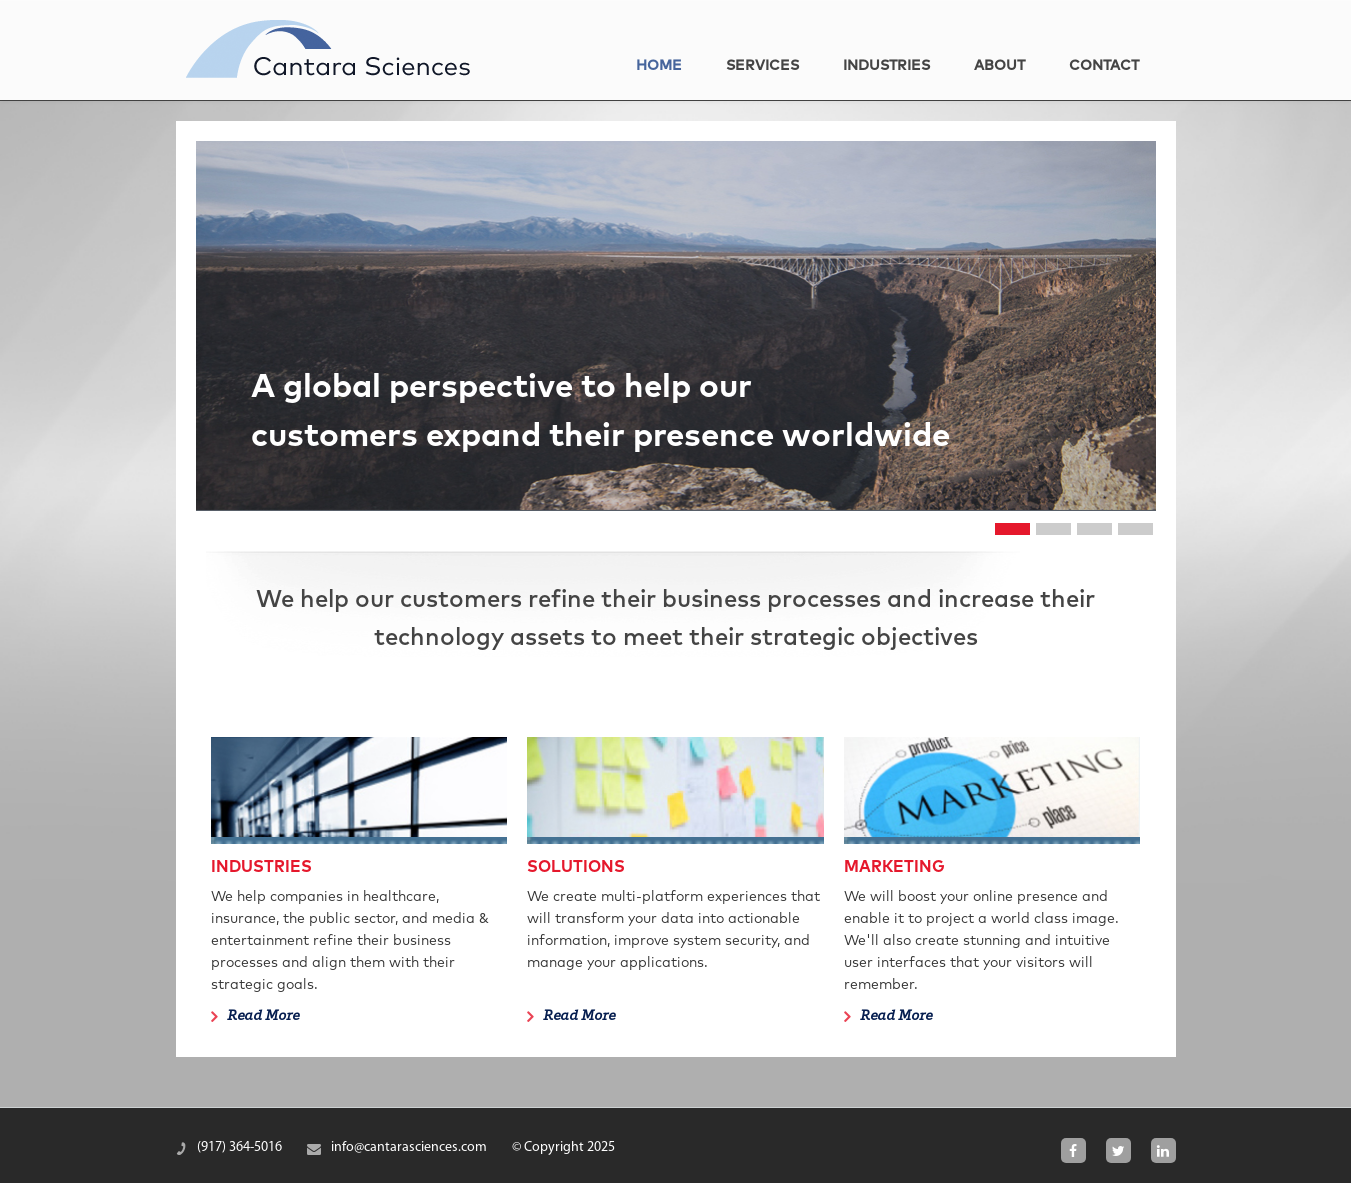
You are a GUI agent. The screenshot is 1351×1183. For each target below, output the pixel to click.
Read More (263, 1017)
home (659, 66)
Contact (1104, 66)
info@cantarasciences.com (409, 1147)
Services (762, 66)
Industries (886, 66)
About (999, 66)
